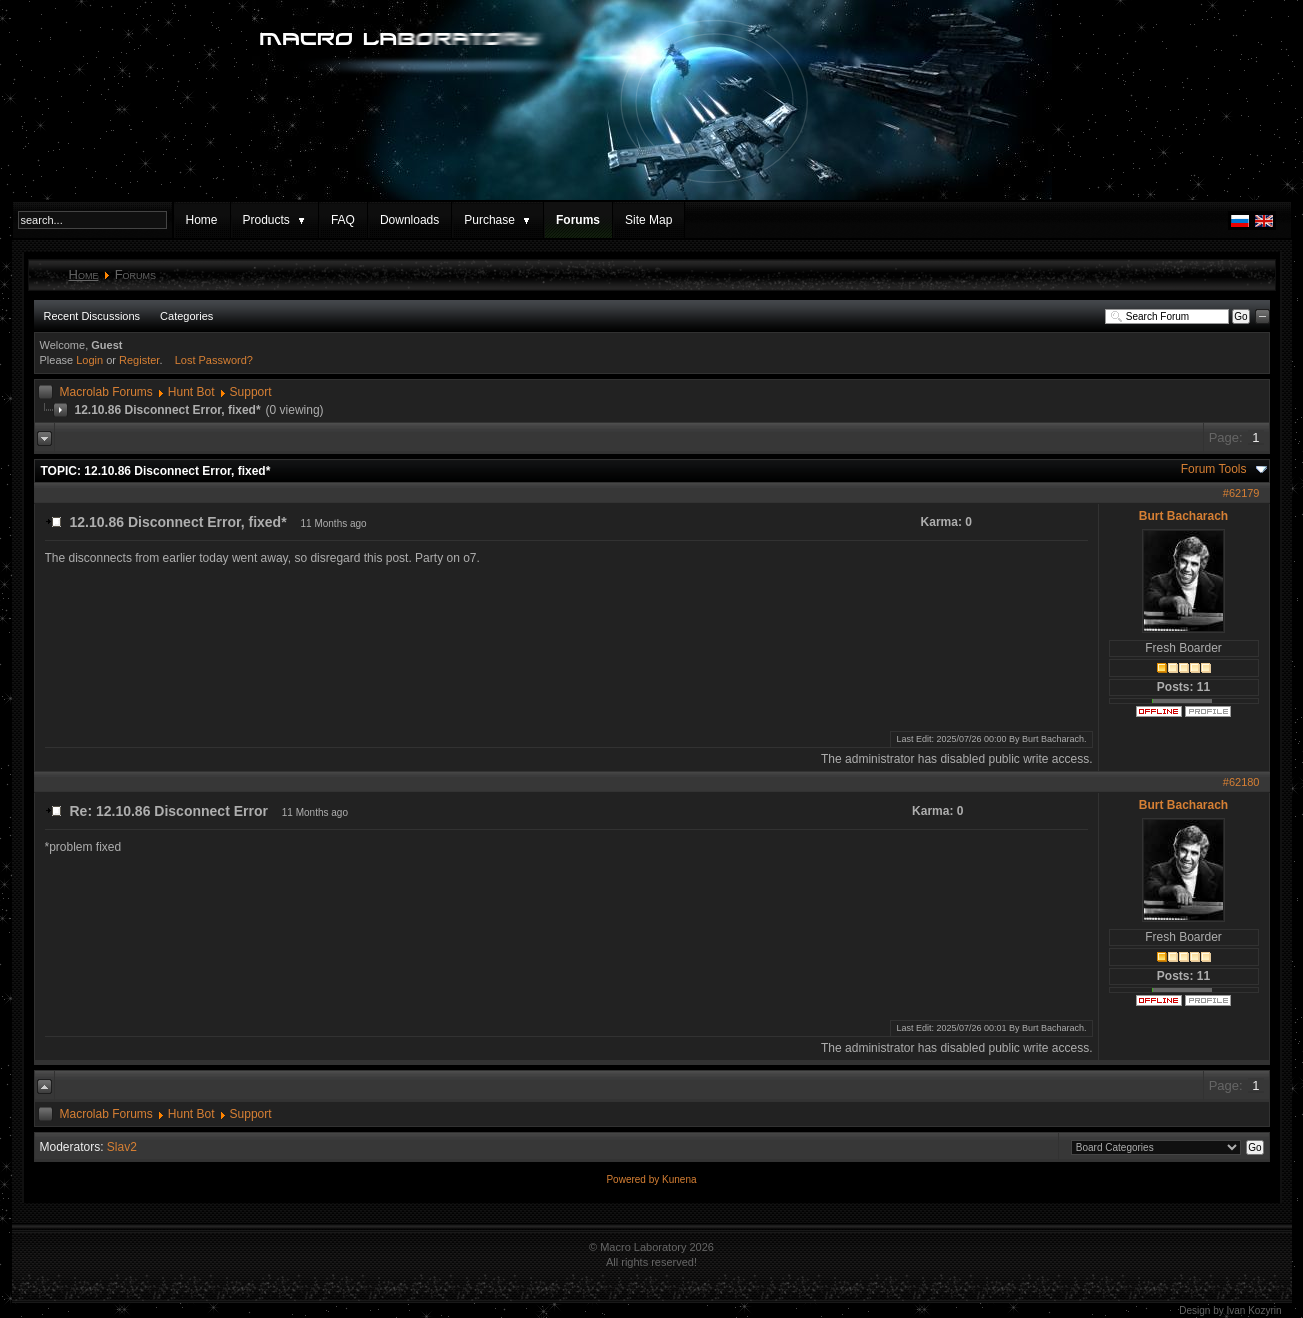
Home (202, 220)
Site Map (648, 220)
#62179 (1241, 493)
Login (89, 360)
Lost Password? (214, 360)
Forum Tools (1214, 469)
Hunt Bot (191, 392)
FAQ (343, 220)
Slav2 (122, 1147)
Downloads (409, 220)
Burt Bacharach (1183, 516)
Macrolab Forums (106, 392)
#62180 (1241, 782)
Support (251, 392)
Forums (578, 220)
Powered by (634, 1179)
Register (139, 360)
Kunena (679, 1179)
